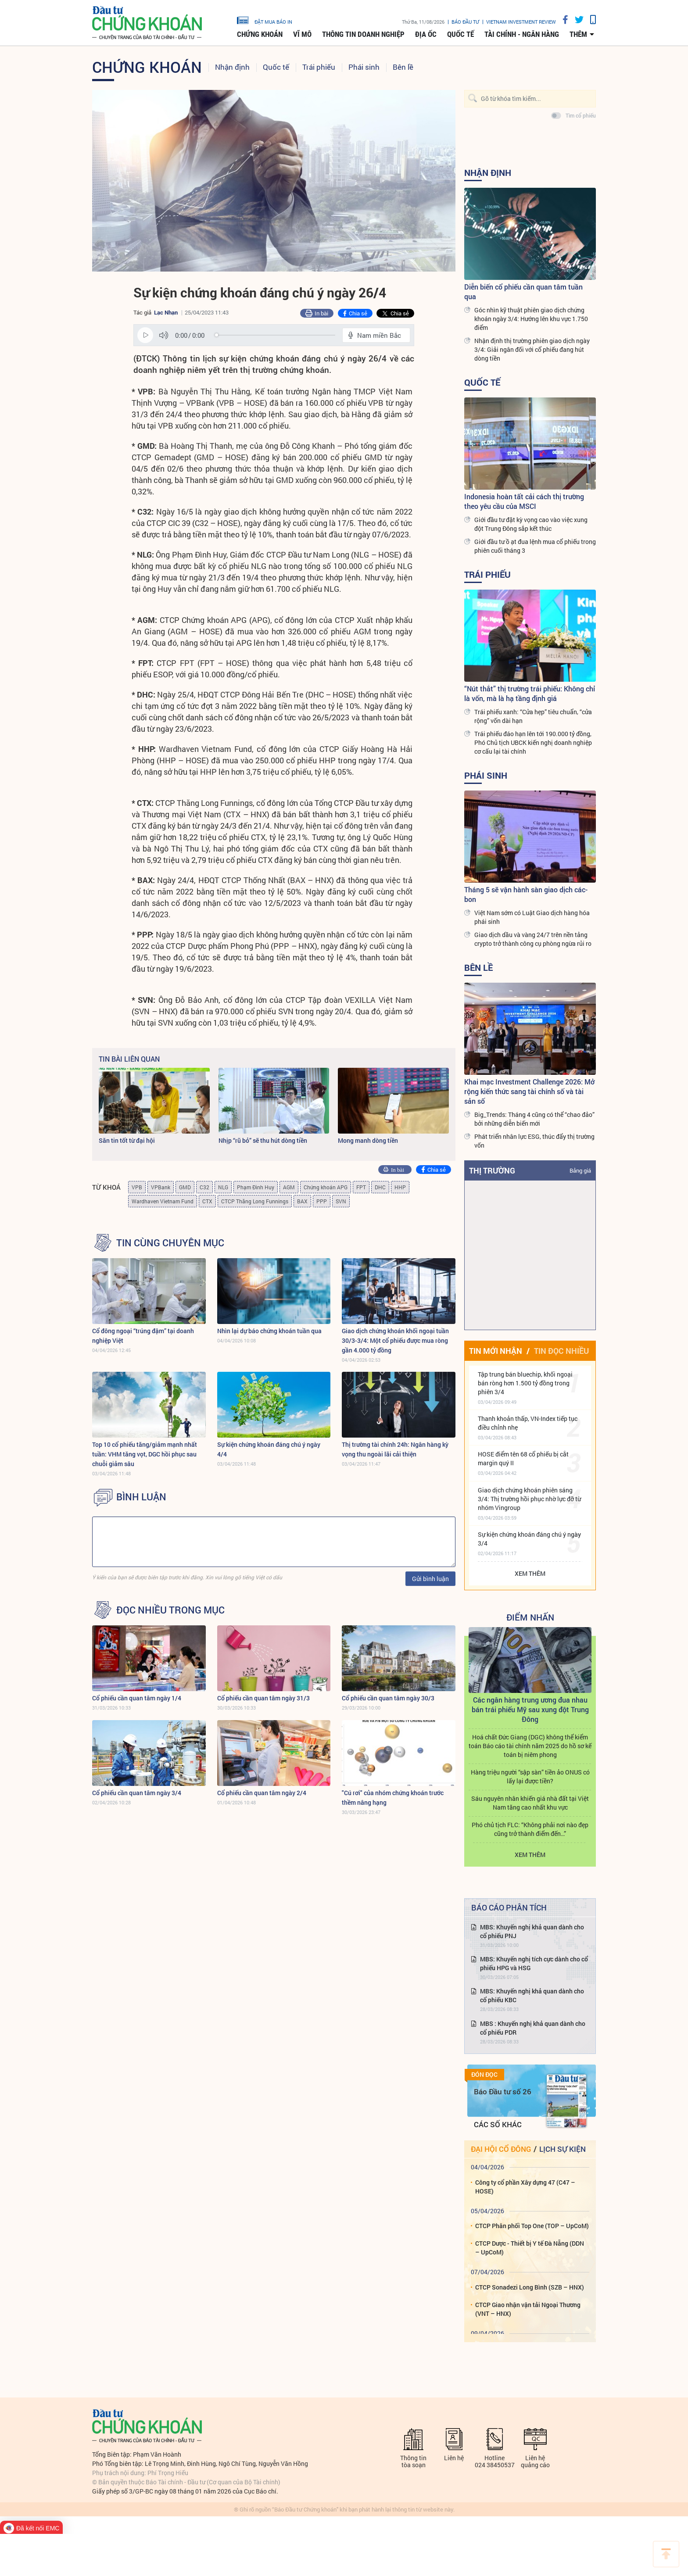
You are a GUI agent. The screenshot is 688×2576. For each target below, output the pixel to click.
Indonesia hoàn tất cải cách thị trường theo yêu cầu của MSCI (524, 501)
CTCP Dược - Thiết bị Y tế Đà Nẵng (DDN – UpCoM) (529, 2247)
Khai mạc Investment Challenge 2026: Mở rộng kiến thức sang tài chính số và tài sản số (529, 1091)
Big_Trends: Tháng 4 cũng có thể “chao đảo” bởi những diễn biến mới (534, 1118)
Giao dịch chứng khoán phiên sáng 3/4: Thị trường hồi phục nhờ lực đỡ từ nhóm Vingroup (529, 1499)
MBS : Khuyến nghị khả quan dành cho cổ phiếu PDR (532, 2027)
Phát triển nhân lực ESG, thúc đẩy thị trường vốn (534, 1140)
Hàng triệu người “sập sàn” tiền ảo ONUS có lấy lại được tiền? (530, 1776)
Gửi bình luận (430, 1578)
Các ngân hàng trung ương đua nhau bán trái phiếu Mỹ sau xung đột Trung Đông (530, 1709)
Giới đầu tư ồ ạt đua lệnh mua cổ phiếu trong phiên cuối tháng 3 (535, 546)
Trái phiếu (318, 67)
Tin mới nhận (495, 1350)
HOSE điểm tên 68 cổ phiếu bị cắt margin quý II (523, 1458)
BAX (302, 1201)
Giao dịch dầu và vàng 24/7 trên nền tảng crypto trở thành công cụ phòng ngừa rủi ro (532, 939)
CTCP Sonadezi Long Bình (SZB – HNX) (529, 2287)
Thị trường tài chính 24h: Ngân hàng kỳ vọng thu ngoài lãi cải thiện (395, 1449)
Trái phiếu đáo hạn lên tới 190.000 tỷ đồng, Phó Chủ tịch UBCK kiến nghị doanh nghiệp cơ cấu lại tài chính (533, 742)
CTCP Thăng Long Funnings (254, 1201)
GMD (185, 1187)
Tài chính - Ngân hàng (521, 34)
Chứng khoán (260, 34)
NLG (223, 1187)
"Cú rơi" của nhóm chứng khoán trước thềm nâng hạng (393, 1798)
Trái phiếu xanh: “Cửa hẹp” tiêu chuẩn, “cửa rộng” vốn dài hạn (533, 716)
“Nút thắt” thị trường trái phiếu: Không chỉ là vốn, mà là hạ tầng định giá (529, 693)
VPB (137, 1187)
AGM (289, 1187)
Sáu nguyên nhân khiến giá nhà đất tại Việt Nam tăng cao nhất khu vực (530, 1802)
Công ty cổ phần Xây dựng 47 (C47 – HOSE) (525, 2186)
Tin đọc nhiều (561, 1350)
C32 (204, 1187)
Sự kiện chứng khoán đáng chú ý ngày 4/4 (268, 1449)
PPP (321, 1201)
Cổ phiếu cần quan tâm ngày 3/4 (136, 1793)
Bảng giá (580, 1170)
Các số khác (498, 2124)
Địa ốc (426, 34)
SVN (341, 1201)
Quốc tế (460, 34)
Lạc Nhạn (166, 312)
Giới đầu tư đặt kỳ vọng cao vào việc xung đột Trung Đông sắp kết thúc (531, 524)
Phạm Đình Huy (255, 1187)
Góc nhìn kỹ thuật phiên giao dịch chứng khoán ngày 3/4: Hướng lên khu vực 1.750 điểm (531, 319)
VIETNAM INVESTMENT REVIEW (521, 22)
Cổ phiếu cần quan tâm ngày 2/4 (261, 1793)
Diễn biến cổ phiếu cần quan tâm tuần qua (523, 291)
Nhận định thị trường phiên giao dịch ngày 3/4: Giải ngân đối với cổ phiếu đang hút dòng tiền (532, 349)
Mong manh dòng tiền (368, 1140)
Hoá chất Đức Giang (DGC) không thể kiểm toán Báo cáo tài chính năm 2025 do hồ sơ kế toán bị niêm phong (530, 1746)
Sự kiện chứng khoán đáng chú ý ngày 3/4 (529, 1538)
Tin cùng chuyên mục (170, 1243)
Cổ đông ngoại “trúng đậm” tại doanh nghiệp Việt (143, 1336)
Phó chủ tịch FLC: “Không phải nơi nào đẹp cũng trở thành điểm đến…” (530, 1829)
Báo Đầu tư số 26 (502, 2091)
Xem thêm (530, 1573)
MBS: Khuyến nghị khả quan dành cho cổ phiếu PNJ (532, 1931)
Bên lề (403, 67)
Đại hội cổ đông (501, 2149)
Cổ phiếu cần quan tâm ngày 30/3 (388, 1698)
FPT (361, 1187)
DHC (380, 1187)
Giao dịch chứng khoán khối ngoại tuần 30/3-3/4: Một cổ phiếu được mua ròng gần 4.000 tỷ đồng (395, 1340)
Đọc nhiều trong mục (170, 1610)
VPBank (160, 1187)
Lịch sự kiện (562, 2149)
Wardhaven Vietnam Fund (163, 1201)
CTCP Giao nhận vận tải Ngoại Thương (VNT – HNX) (527, 2309)
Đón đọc (484, 2074)
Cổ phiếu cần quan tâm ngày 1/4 (136, 1698)
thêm (578, 34)
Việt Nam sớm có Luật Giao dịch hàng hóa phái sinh (532, 917)
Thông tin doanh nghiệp (363, 34)
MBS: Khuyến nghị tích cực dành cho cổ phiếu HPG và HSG (534, 1963)
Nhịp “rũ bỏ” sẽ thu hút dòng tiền (263, 1140)
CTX (207, 1201)
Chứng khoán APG (326, 1187)
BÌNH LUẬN (141, 1497)
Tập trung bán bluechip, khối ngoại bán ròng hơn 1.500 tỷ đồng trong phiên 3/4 (525, 1383)
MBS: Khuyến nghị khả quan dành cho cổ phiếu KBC (532, 1995)
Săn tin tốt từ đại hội (127, 1140)
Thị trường (492, 1170)
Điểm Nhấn (530, 1617)
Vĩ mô (302, 34)
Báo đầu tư (465, 22)
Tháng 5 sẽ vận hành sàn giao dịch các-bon (526, 894)
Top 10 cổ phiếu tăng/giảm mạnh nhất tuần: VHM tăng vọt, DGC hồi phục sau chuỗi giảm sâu (144, 1454)
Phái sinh (364, 67)
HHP (400, 1187)
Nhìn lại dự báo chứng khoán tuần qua (269, 1331)
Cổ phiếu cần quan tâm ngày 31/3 (263, 1698)
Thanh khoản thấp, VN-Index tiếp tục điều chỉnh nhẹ (527, 1422)
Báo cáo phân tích (509, 1907)
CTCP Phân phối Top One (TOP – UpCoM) (532, 2226)
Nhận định (232, 67)
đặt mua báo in (264, 20)
